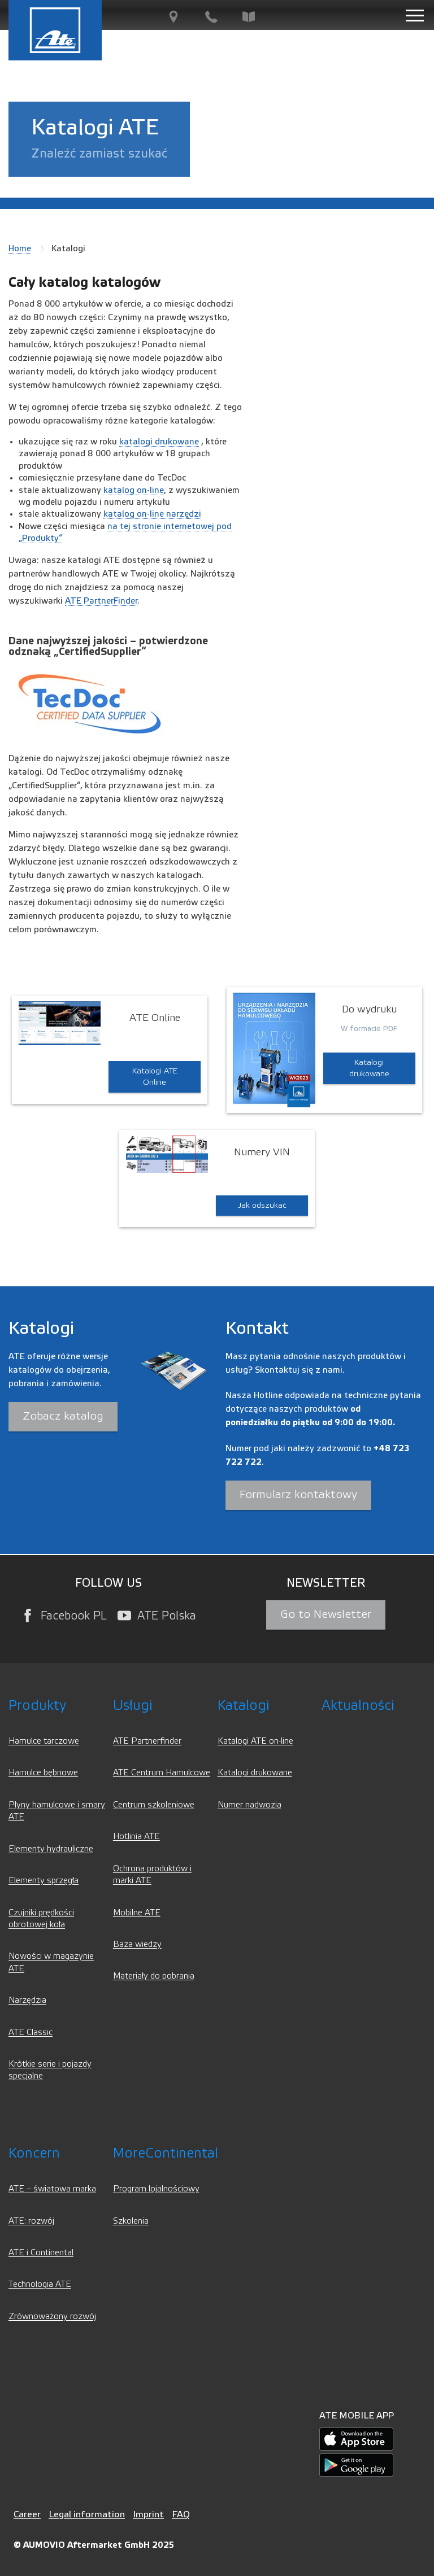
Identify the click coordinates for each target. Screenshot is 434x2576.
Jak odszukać (262, 1205)
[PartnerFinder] (173, 17)
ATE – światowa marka (52, 2189)
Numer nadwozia (249, 1805)
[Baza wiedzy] (248, 17)
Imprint (148, 2514)
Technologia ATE (39, 2284)
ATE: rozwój (31, 2221)
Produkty (37, 1705)
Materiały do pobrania (153, 1976)
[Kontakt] (211, 17)
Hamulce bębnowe (43, 1773)
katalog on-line (133, 490)
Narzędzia (27, 2000)
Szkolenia (131, 2221)
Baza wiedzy (137, 1944)
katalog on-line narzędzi (152, 513)
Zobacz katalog (63, 1416)
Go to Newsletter (325, 1614)
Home (19, 248)
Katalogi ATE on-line (255, 1741)
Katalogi (243, 1705)
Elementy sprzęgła (43, 1880)
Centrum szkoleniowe (153, 1805)
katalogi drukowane (159, 441)
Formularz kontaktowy (298, 1494)
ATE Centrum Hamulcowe (161, 1773)
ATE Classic (30, 2032)
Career (27, 2514)
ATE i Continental (40, 2253)
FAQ (181, 2514)
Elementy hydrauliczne (50, 1849)
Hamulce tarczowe (43, 1741)
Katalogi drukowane (369, 1068)
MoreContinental (165, 2153)
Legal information (87, 2514)
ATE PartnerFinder (101, 600)
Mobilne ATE (136, 1913)
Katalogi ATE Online (154, 1077)
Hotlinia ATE (136, 1836)
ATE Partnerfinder (147, 1741)
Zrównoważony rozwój (52, 2316)
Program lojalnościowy (156, 2189)
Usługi (132, 1705)
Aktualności (358, 1705)
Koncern (34, 2153)
